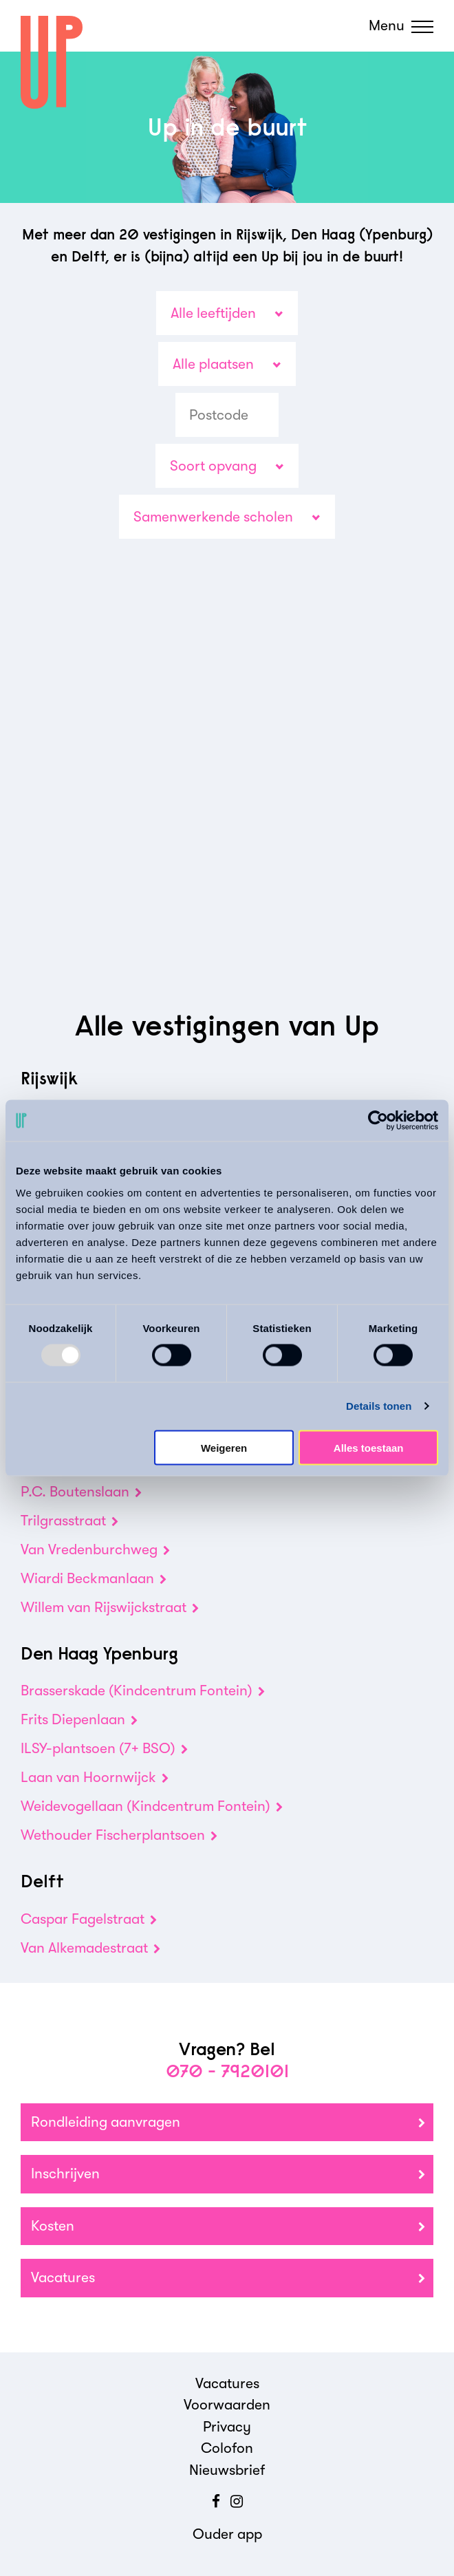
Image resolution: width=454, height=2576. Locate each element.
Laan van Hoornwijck (95, 1777)
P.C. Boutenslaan (81, 1491)
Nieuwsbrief (227, 2470)
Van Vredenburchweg (95, 1549)
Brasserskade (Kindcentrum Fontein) (143, 1690)
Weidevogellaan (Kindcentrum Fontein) (152, 1806)
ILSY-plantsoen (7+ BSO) (104, 1748)
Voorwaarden (227, 2404)
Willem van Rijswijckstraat (110, 1607)
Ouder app (227, 2534)
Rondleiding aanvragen (228, 2123)
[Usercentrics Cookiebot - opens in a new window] (378, 1120)
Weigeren (224, 1447)
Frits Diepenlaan (79, 1719)
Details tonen (378, 1406)
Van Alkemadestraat (90, 1948)
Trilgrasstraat (69, 1520)
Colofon (227, 2448)
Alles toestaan (369, 1447)
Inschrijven (228, 2174)
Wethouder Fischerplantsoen (119, 1835)
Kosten (228, 2226)
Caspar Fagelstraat (89, 1919)
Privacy (227, 2426)
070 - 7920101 (227, 2071)
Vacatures (228, 2278)
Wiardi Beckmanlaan (93, 1578)
